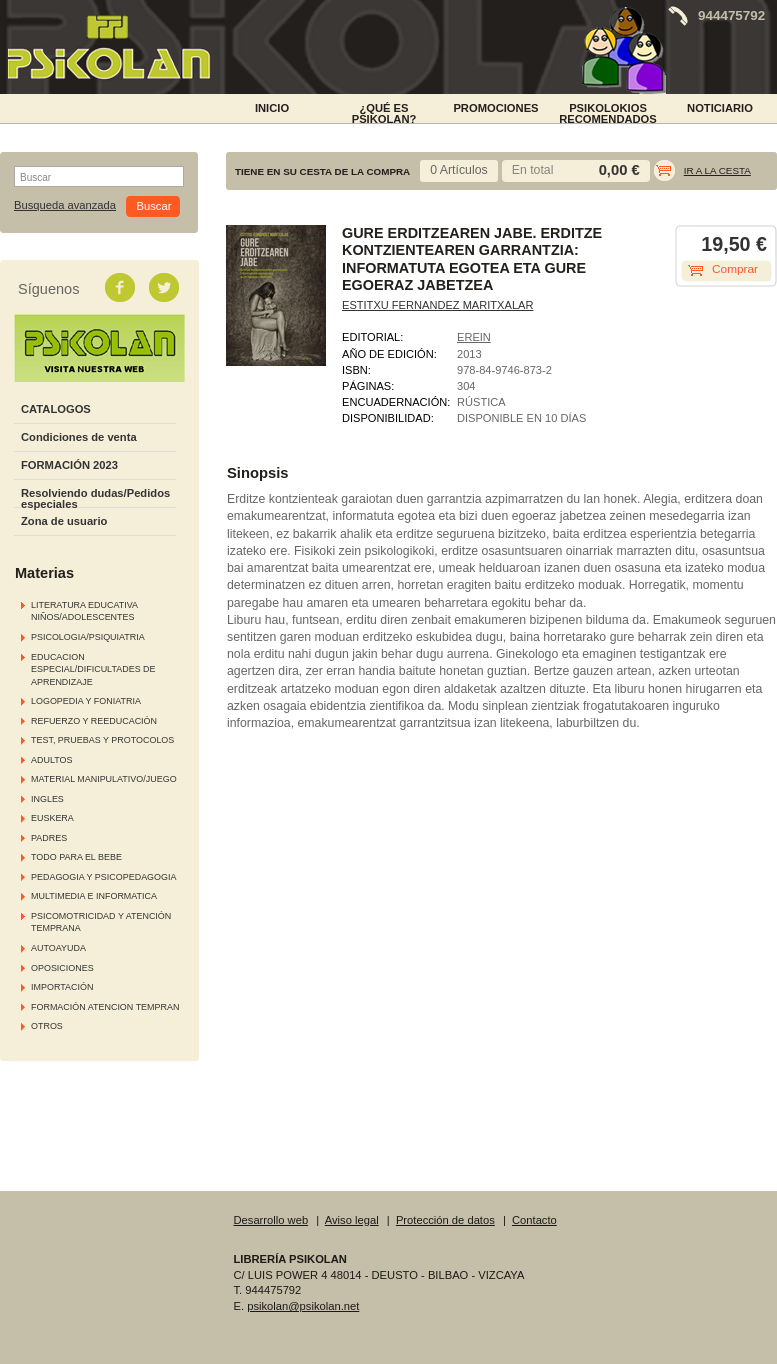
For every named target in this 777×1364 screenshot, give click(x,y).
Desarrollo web (271, 1220)
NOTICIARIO (720, 108)
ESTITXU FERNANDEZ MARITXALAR (437, 305)
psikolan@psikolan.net (303, 1306)
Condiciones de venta (79, 437)
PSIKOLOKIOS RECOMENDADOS (608, 112)
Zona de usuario (64, 521)
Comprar (735, 269)
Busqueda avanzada (65, 205)
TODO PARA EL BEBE (76, 857)
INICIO (272, 108)
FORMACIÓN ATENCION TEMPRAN (105, 1007)
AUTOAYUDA (58, 948)
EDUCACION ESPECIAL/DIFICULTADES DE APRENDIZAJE (93, 669)
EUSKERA (52, 818)
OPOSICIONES (62, 968)
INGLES (47, 799)
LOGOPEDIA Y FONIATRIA (86, 701)
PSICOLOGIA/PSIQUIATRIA (88, 637)
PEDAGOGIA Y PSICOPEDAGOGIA (103, 877)
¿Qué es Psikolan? (384, 112)
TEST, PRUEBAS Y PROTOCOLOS (102, 740)
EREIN (474, 337)
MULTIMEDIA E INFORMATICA (94, 896)
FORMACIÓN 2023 (69, 465)
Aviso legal (352, 1220)
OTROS (47, 1026)
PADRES (49, 838)
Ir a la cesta (717, 170)
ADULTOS (51, 760)
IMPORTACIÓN (62, 987)
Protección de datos (445, 1220)
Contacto (534, 1220)
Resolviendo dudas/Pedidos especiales (95, 498)
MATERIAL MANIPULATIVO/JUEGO (104, 779)
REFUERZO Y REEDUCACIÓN (94, 721)
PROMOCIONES (495, 108)
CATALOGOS (56, 409)
